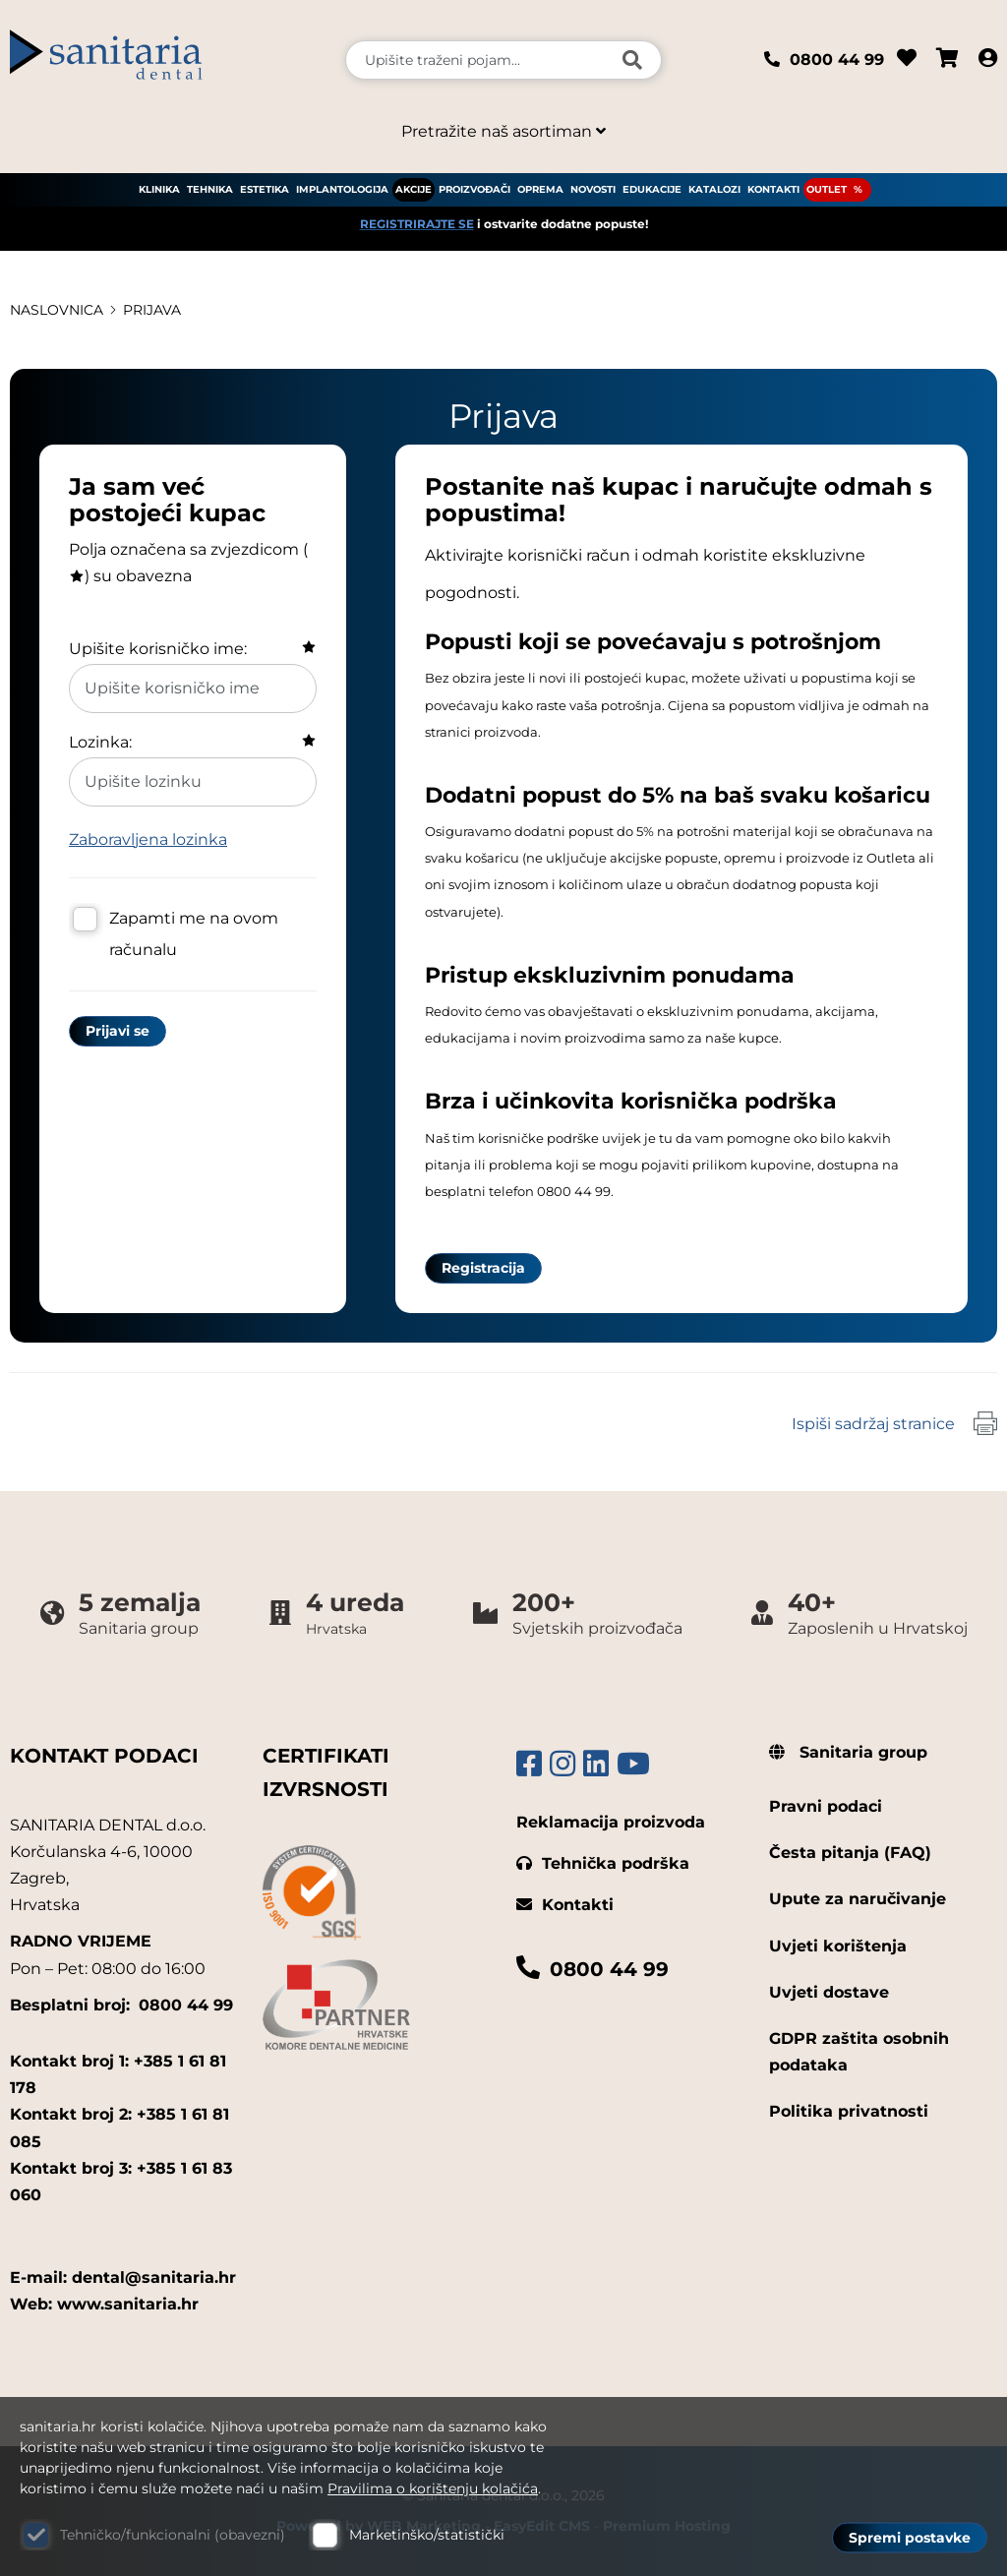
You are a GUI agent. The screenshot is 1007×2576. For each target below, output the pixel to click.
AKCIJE (413, 189)
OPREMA (540, 189)
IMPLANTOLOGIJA (342, 189)
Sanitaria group (848, 1752)
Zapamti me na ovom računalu (193, 934)
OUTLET (826, 189)
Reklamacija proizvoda (610, 1822)
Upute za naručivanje (857, 1898)
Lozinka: (100, 742)
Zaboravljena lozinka (148, 839)
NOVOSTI (593, 189)
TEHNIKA (210, 189)
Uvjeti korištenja (838, 1946)
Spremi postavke (910, 2537)
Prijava (152, 310)
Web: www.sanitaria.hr (104, 2304)
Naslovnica (56, 310)
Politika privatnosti (848, 2111)
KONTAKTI (773, 189)
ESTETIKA (264, 189)
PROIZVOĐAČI (474, 189)
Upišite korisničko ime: (158, 648)
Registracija (483, 1268)
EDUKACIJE (651, 189)
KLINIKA (159, 189)
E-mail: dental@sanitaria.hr (123, 2277)
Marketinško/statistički (426, 2535)
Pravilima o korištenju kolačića (432, 2488)
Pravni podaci (825, 1806)
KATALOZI (714, 189)
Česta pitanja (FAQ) (850, 1852)
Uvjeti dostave (829, 1992)
